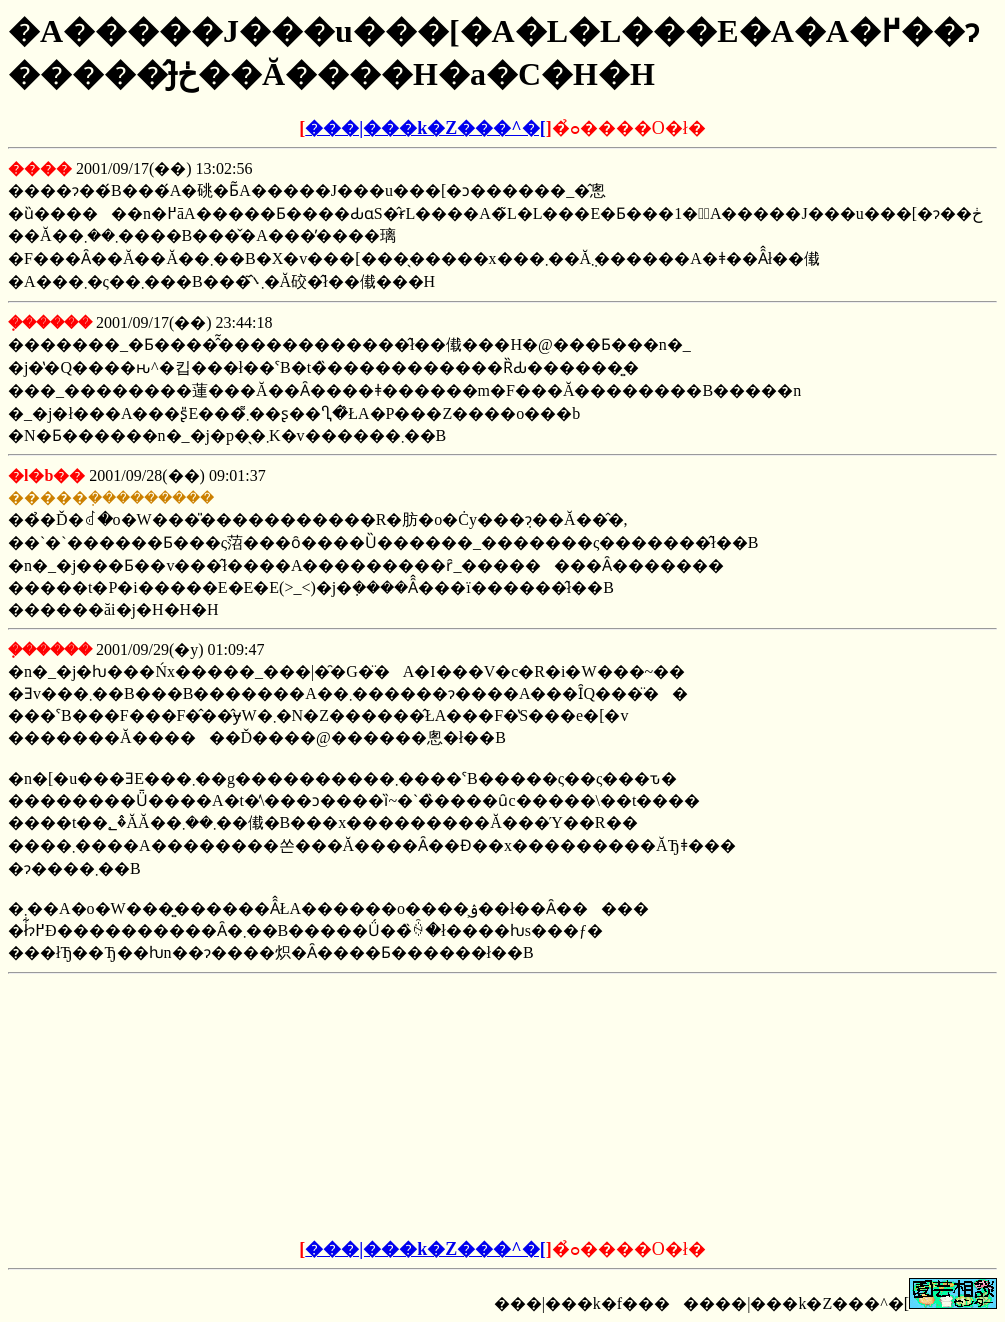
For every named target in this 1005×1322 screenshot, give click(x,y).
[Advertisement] (351, 1107)
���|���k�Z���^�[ (425, 128)
